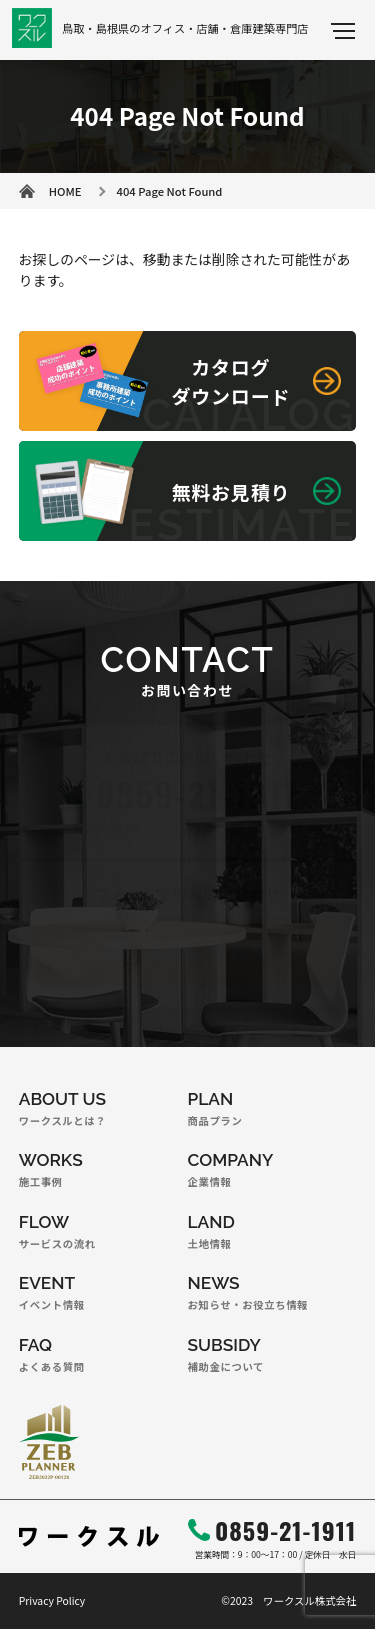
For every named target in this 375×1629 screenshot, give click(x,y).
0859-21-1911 (285, 1530)
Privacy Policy (52, 1600)
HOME (65, 191)
